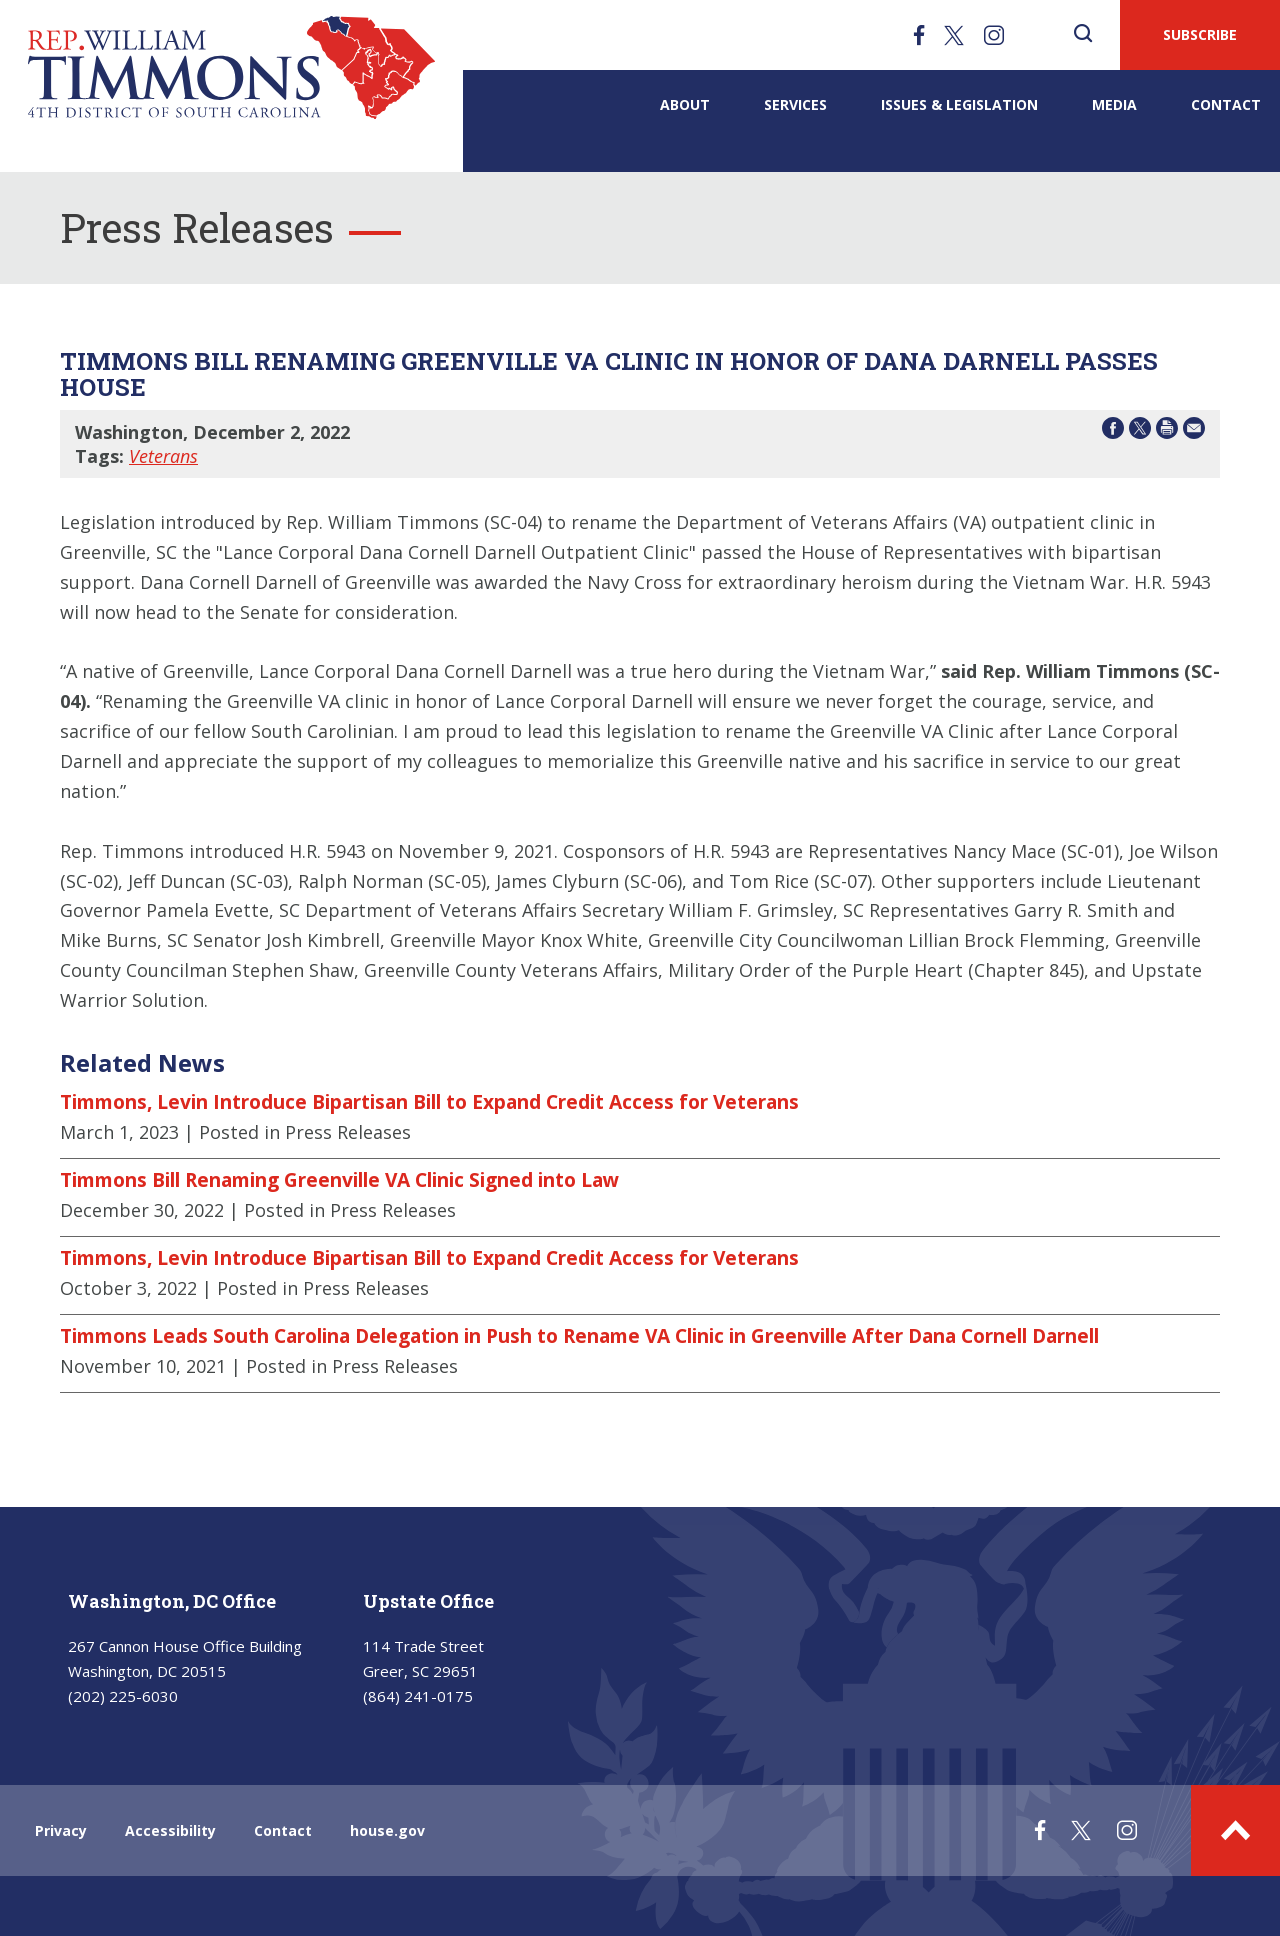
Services (795, 104)
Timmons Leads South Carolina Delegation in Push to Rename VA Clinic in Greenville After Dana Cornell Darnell (579, 1336)
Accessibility (170, 1830)
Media (1114, 104)
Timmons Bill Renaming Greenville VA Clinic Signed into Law (339, 1180)
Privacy (61, 1830)
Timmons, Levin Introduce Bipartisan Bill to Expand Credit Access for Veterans (429, 1102)
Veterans (163, 456)
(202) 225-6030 (123, 1696)
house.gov (387, 1830)
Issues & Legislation (959, 104)
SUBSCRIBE (1200, 34)
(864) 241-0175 (418, 1696)
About (685, 104)
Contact (1226, 104)
